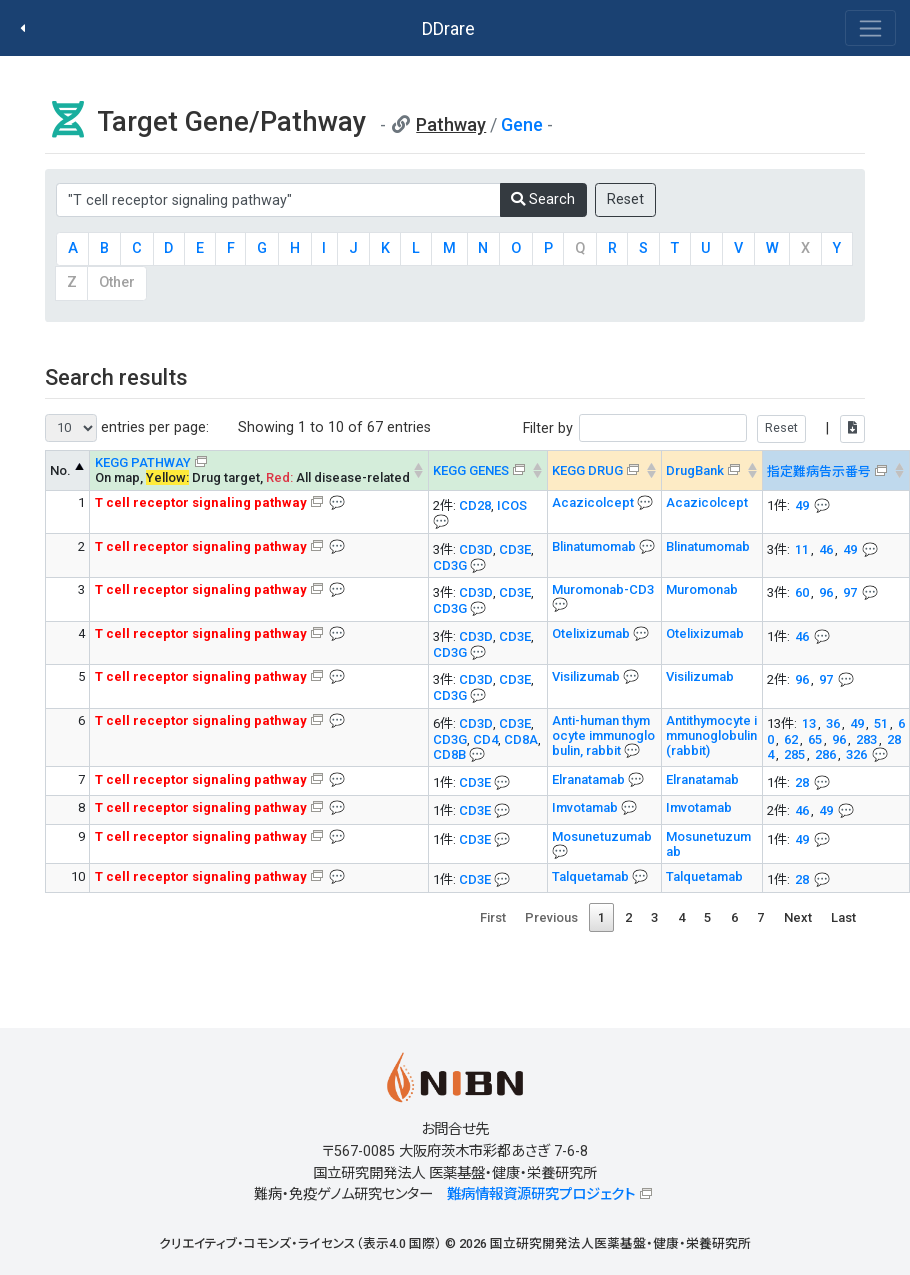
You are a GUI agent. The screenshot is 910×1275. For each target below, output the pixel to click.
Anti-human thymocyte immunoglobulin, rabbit (603, 735)
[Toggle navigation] (870, 28)
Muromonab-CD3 (603, 589)
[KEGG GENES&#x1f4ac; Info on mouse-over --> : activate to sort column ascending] (487, 471)
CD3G (450, 565)
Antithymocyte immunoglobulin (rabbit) (711, 735)
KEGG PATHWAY (143, 462)
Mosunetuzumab (602, 836)
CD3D (476, 549)
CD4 (485, 739)
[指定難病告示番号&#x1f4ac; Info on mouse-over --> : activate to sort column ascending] (835, 471)
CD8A (521, 739)
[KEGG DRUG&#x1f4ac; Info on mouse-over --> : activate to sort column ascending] (604, 471)
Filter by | (694, 428)
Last (843, 917)
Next (798, 917)
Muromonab (702, 589)
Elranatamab (590, 779)
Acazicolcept (594, 502)
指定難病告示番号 (819, 471)
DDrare (448, 28)
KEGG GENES (471, 470)
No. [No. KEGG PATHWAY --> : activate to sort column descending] (60, 470)
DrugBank (695, 470)
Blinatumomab (595, 546)
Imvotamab (586, 807)
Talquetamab (592, 876)
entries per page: (127, 428)
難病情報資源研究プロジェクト (541, 1194)
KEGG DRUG (587, 470)
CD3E (515, 549)
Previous (551, 917)
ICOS (512, 505)
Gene (522, 124)
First (493, 917)
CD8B (449, 754)
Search (543, 199)
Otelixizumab (592, 633)
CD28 (475, 505)
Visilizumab (587, 676)
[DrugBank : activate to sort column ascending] (711, 471)
